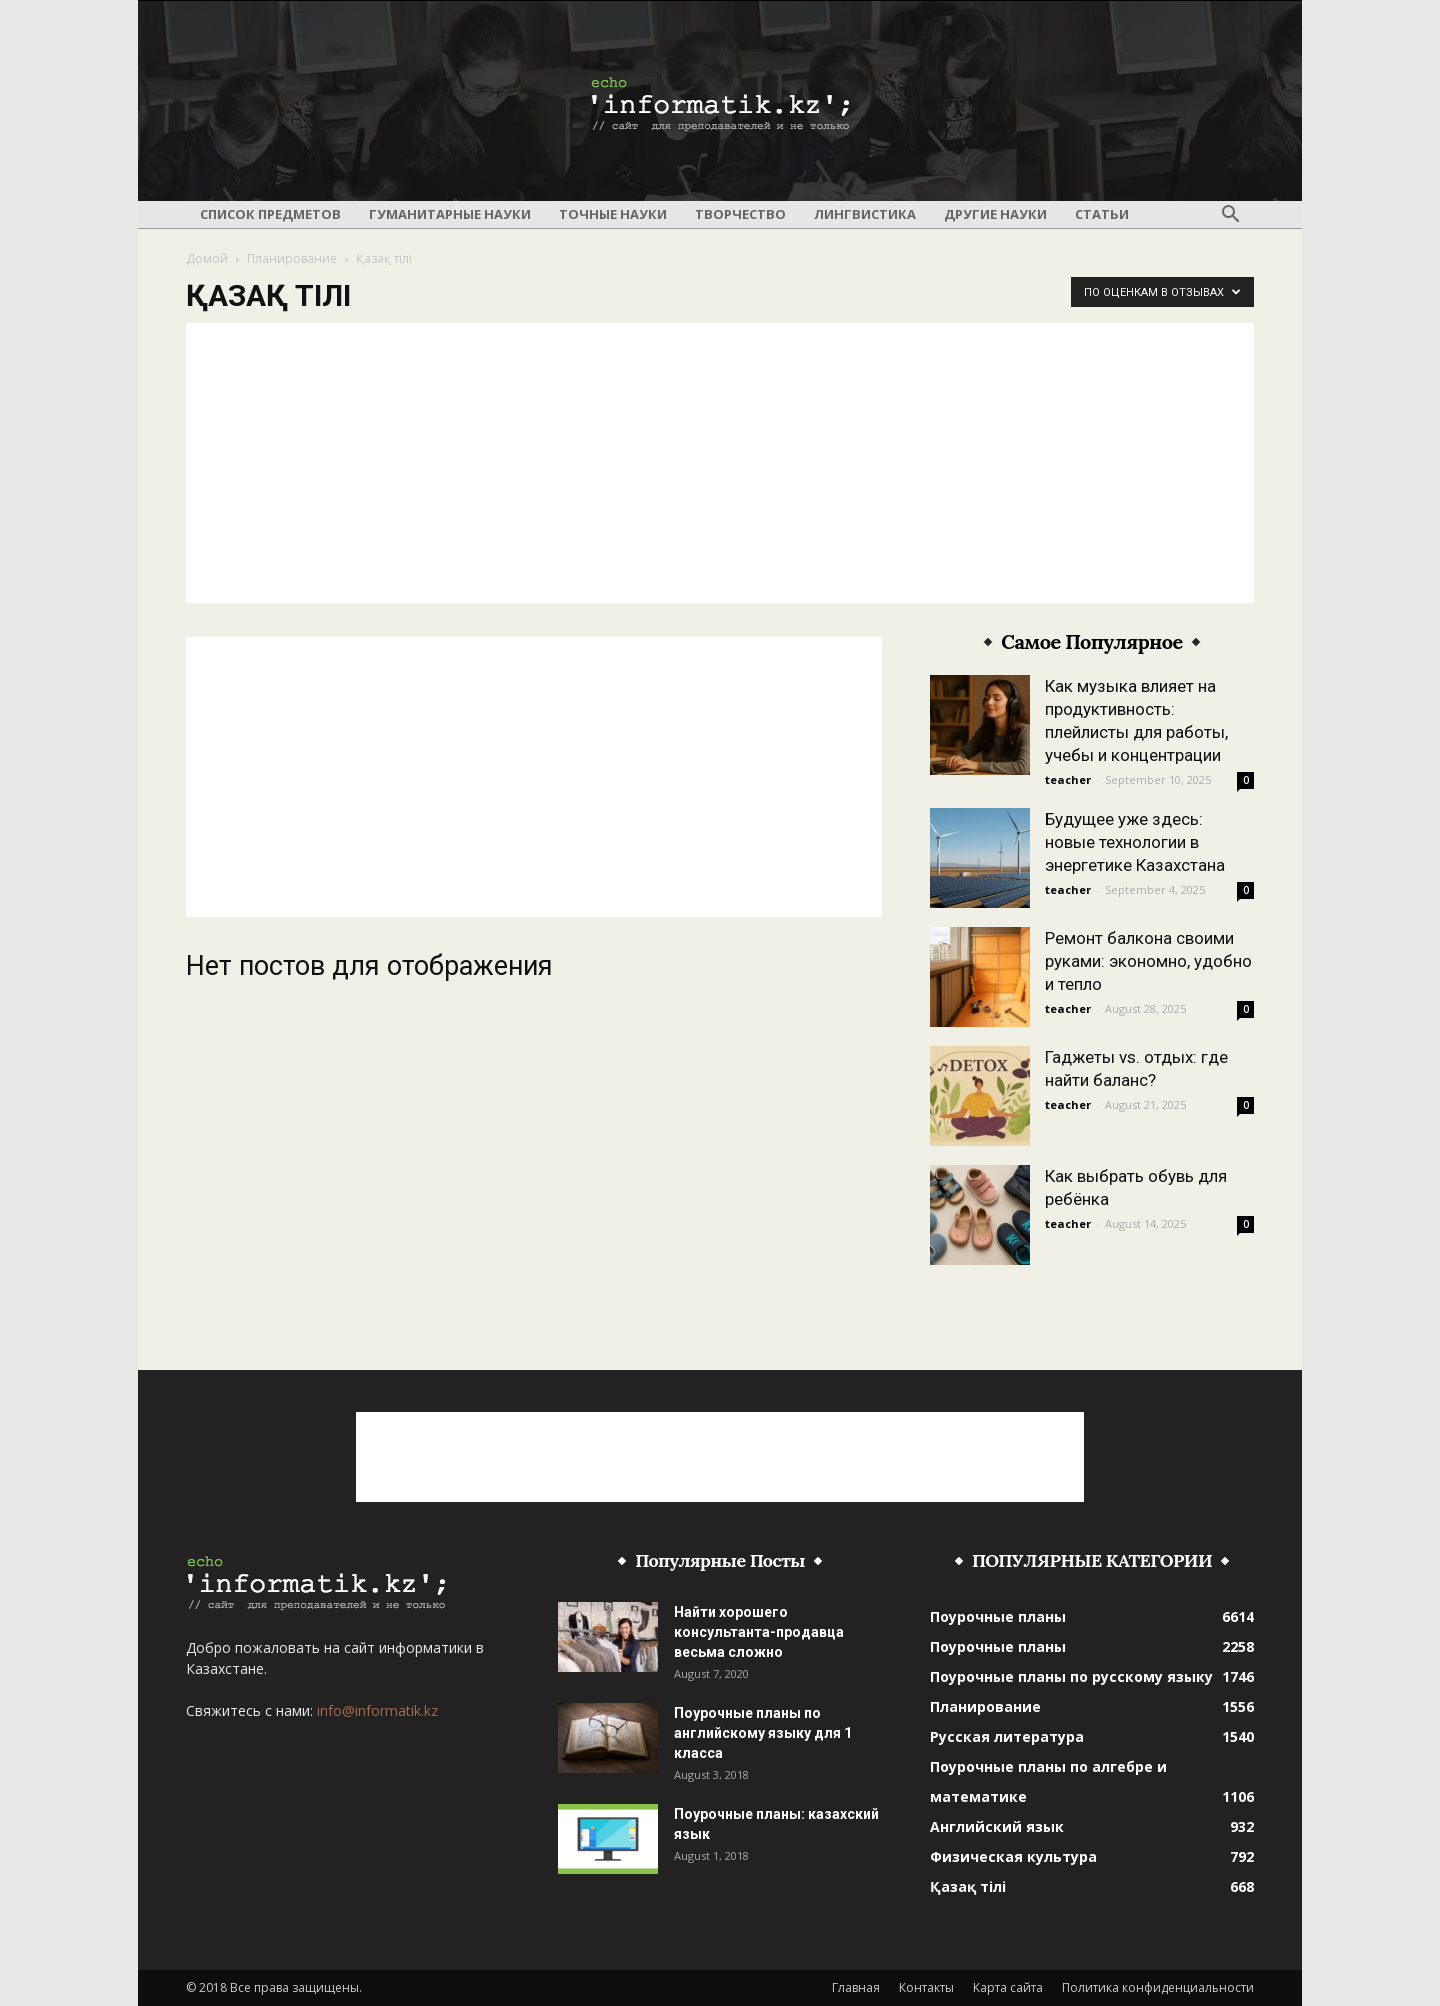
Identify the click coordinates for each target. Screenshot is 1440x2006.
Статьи (1102, 214)
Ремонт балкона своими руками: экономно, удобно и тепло (1148, 961)
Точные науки (613, 214)
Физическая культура (1013, 1856)
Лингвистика (865, 214)
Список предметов (270, 214)
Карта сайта (1008, 1987)
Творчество (740, 214)
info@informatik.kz (377, 1710)
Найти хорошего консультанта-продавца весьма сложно (759, 1632)
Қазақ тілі (968, 1886)
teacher (1068, 779)
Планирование (292, 258)
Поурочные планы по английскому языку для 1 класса (763, 1733)
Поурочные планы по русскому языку (1071, 1676)
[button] (1230, 215)
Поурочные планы (998, 1616)
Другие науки (995, 214)
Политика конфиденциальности (1158, 1987)
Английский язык (997, 1826)
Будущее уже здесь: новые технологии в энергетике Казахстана (1135, 842)
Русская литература (1007, 1736)
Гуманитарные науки (450, 214)
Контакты (926, 1987)
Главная (856, 1987)
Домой (207, 258)
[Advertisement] (720, 463)
